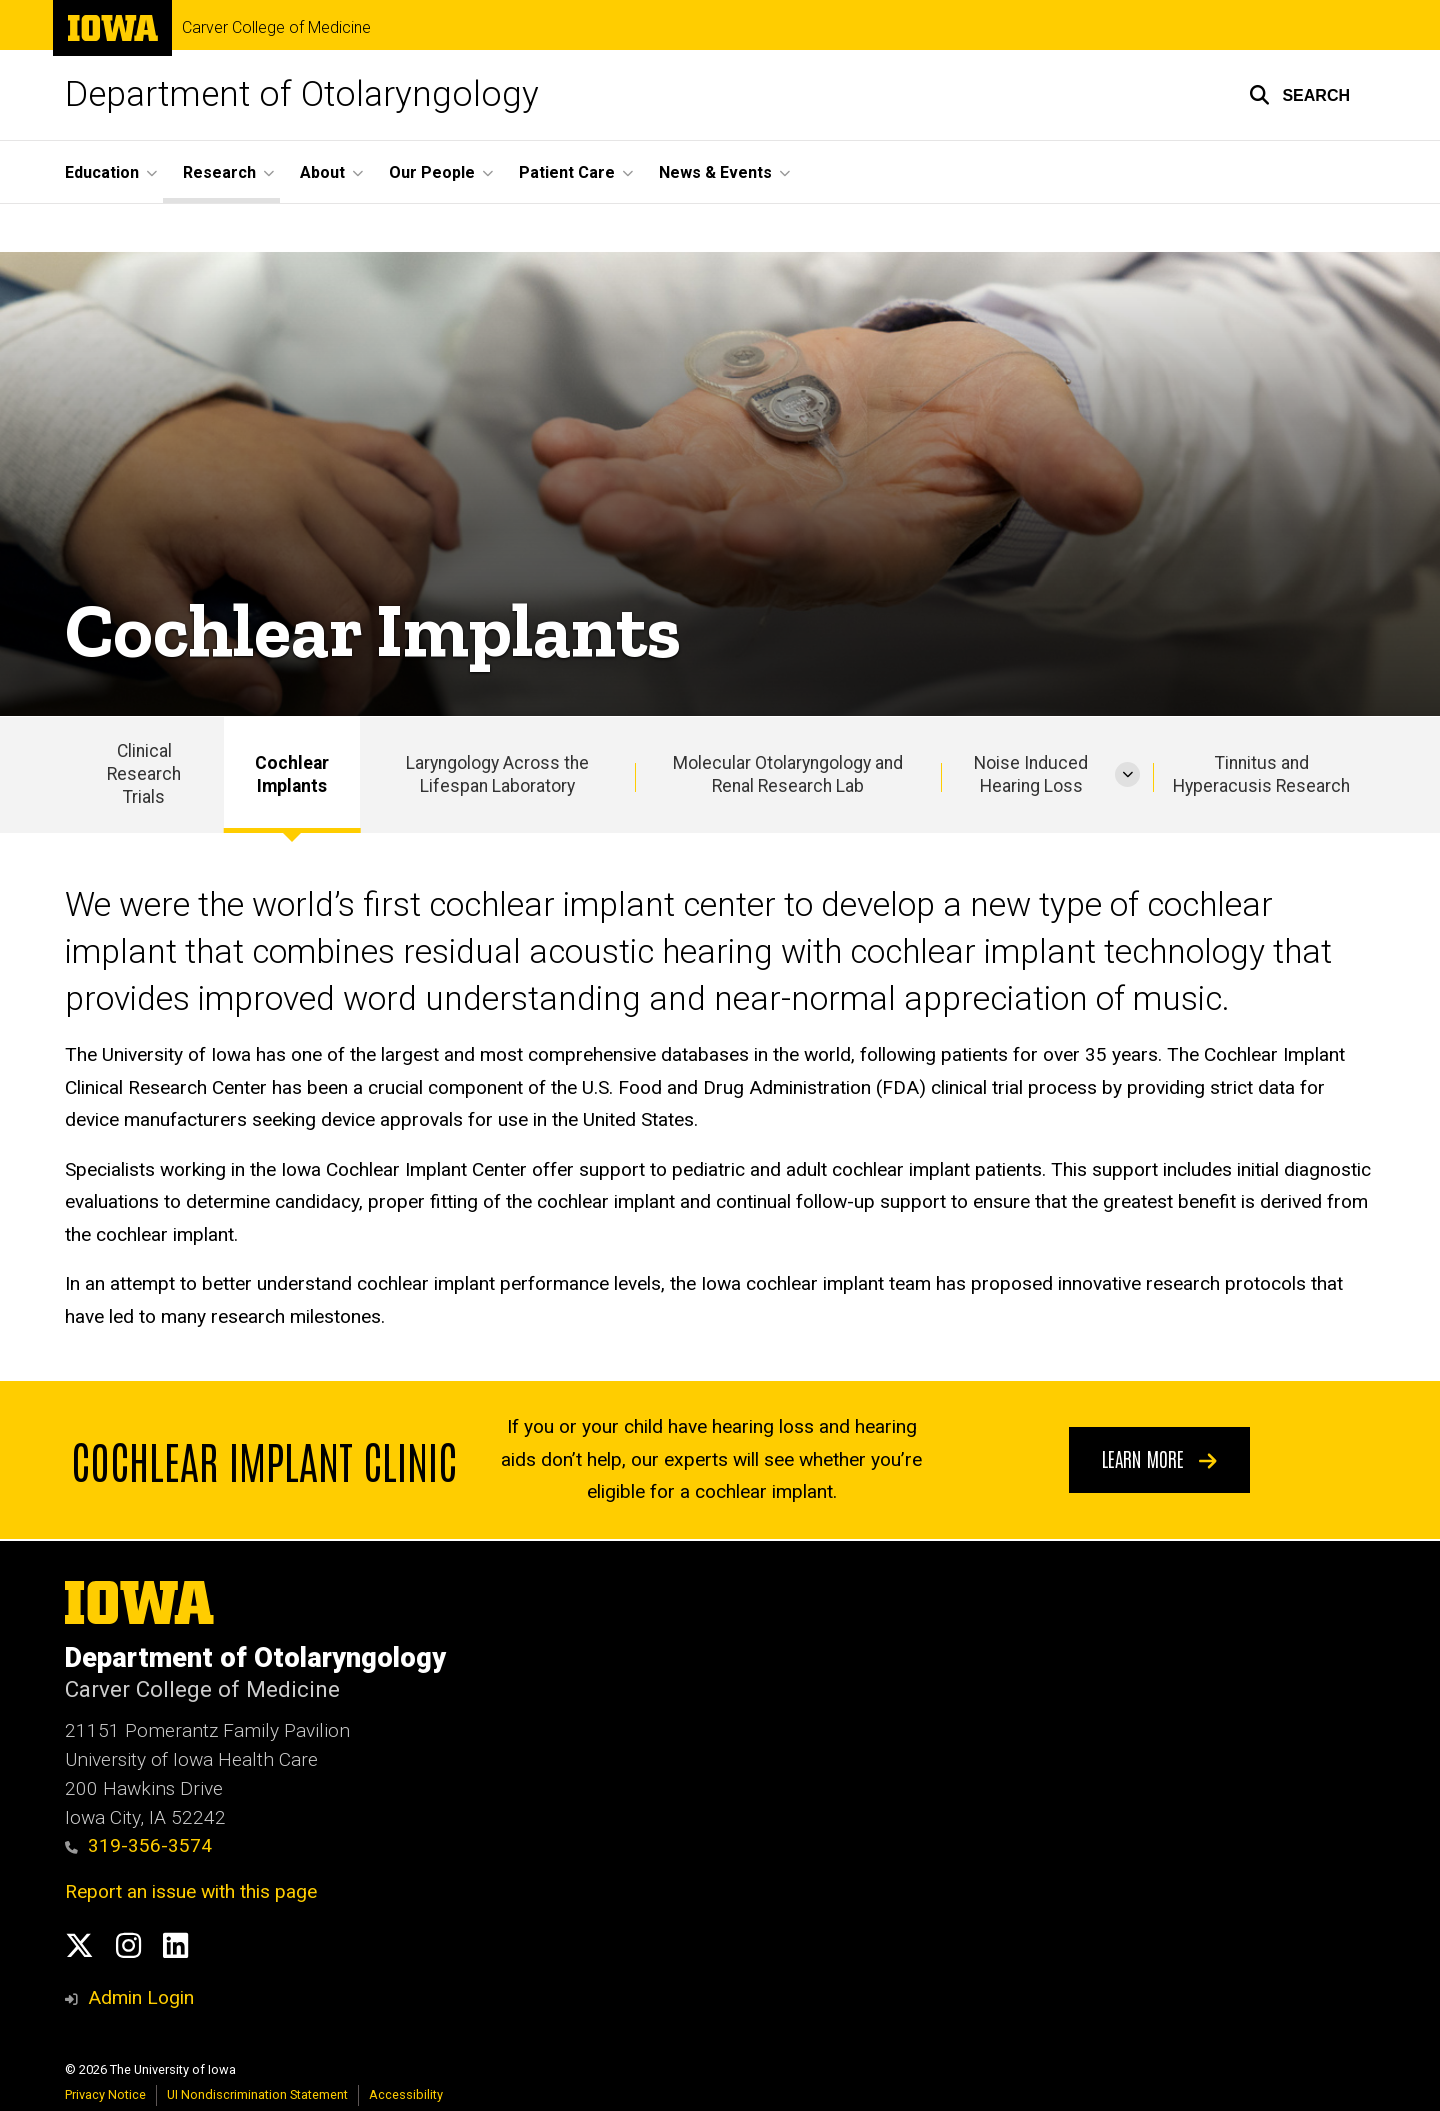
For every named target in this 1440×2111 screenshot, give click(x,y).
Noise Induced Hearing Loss (1031, 774)
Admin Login (141, 1997)
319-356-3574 (138, 1845)
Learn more (1159, 1459)
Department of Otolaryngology (302, 94)
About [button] (322, 172)
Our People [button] (432, 172)
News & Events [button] (715, 172)
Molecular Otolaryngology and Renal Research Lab (788, 774)
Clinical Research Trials (144, 774)
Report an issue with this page (191, 1891)
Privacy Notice (105, 2094)
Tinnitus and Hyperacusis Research (1261, 774)
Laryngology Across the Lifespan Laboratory (497, 774)
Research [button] (219, 172)
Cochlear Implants (292, 774)
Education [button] (102, 172)
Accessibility (406, 2094)
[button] (1299, 95)
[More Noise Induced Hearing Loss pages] (1127, 775)
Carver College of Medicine (276, 28)
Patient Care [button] (567, 172)
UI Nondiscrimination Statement (257, 2094)
